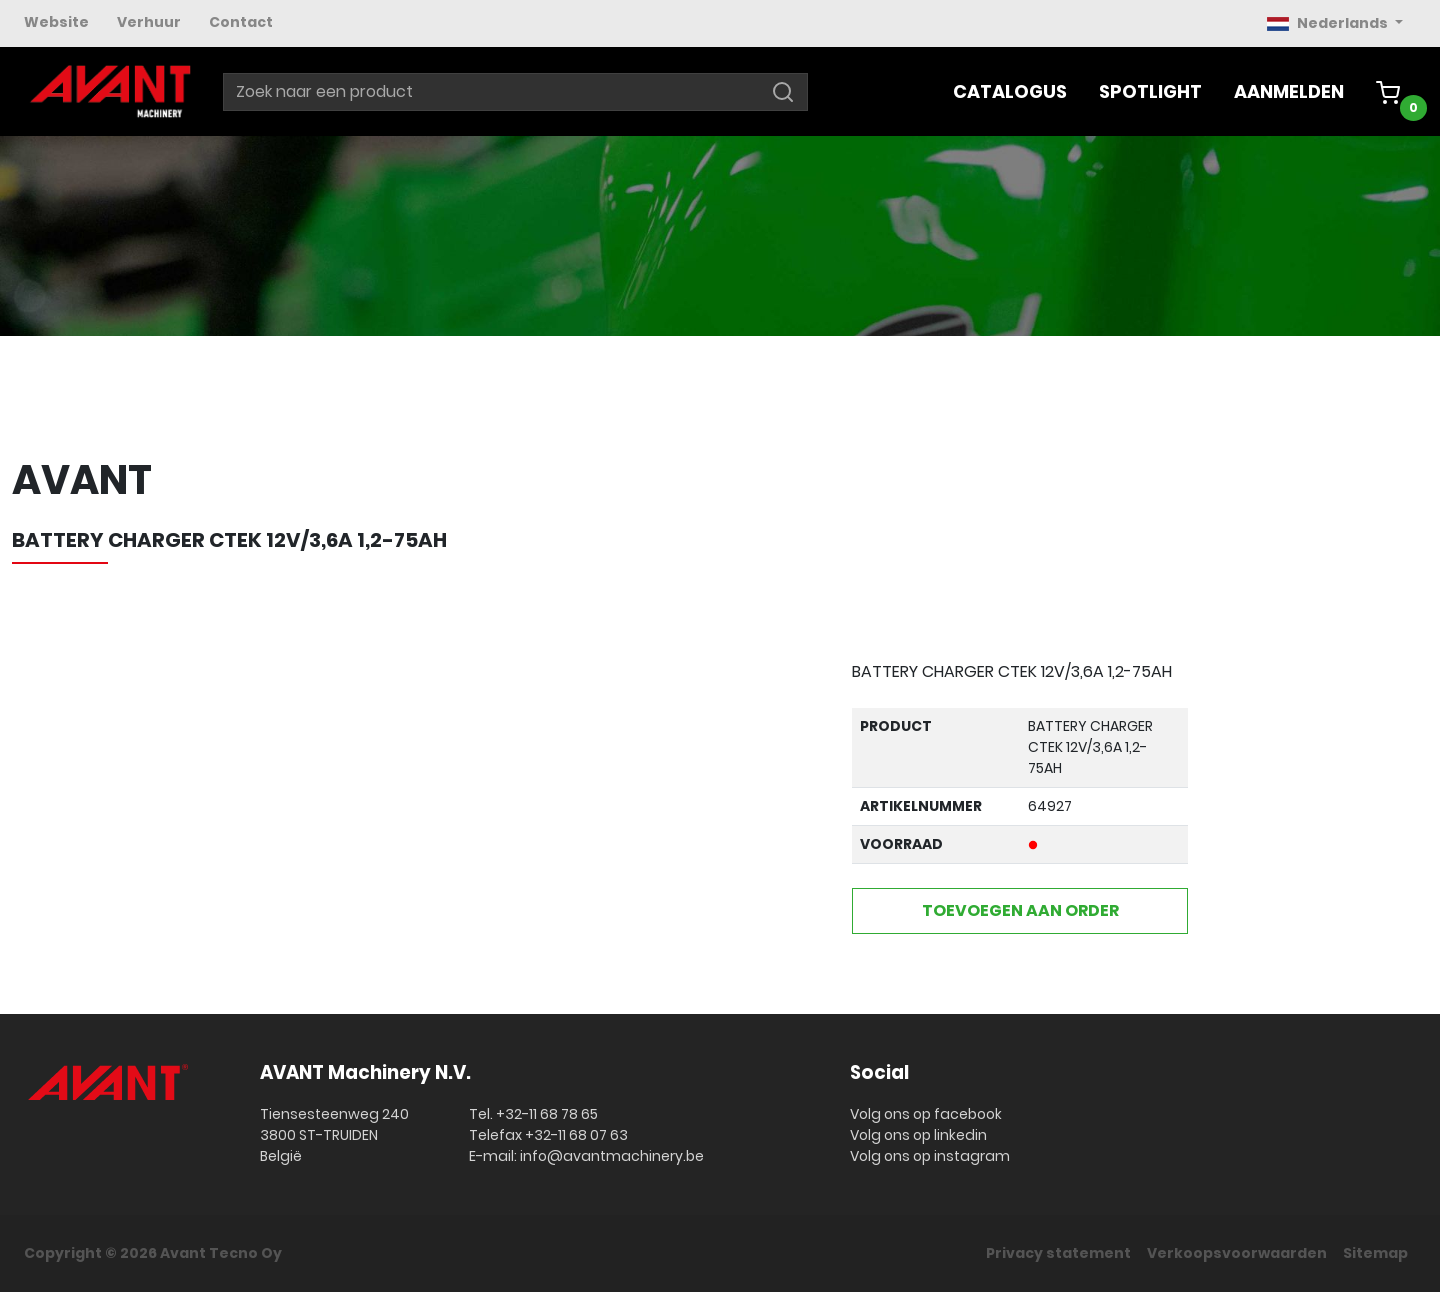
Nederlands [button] (1329, 23)
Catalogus (1010, 91)
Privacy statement (1058, 1253)
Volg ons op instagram (930, 1156)
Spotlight (1150, 91)
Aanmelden (1289, 91)
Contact (241, 22)
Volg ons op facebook (926, 1114)
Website (56, 22)
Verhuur (149, 22)
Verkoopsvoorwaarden (1237, 1253)
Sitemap (1375, 1253)
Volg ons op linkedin (918, 1135)
